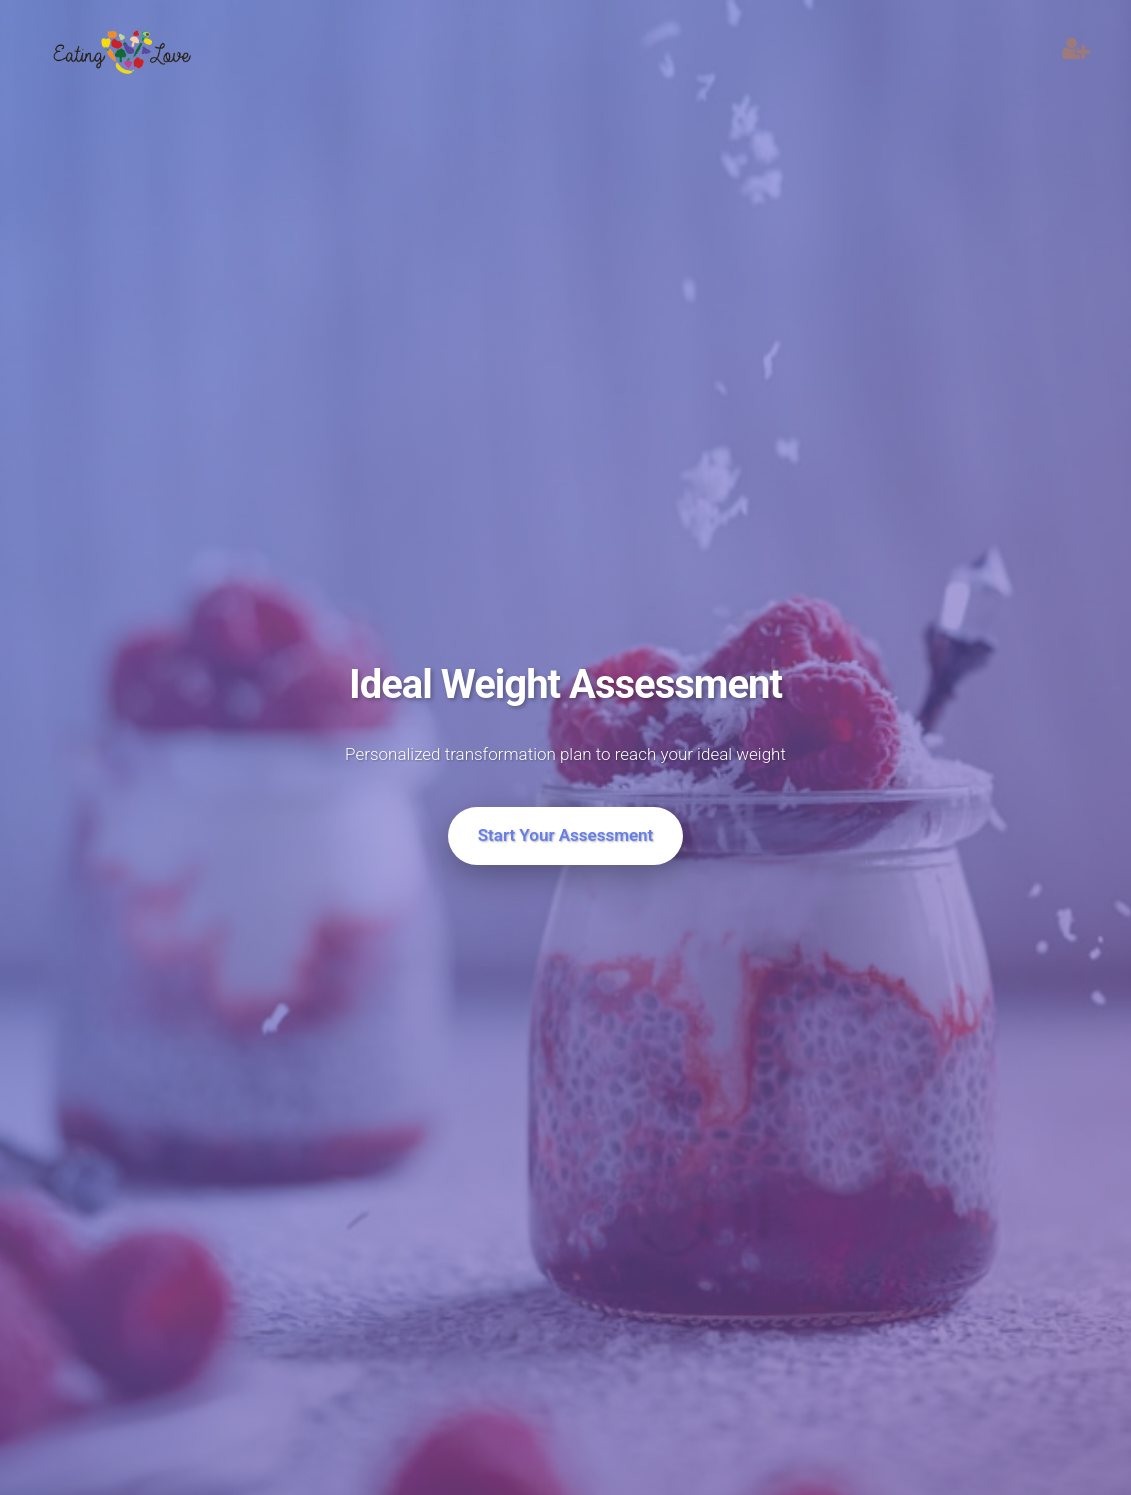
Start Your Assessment (566, 835)
